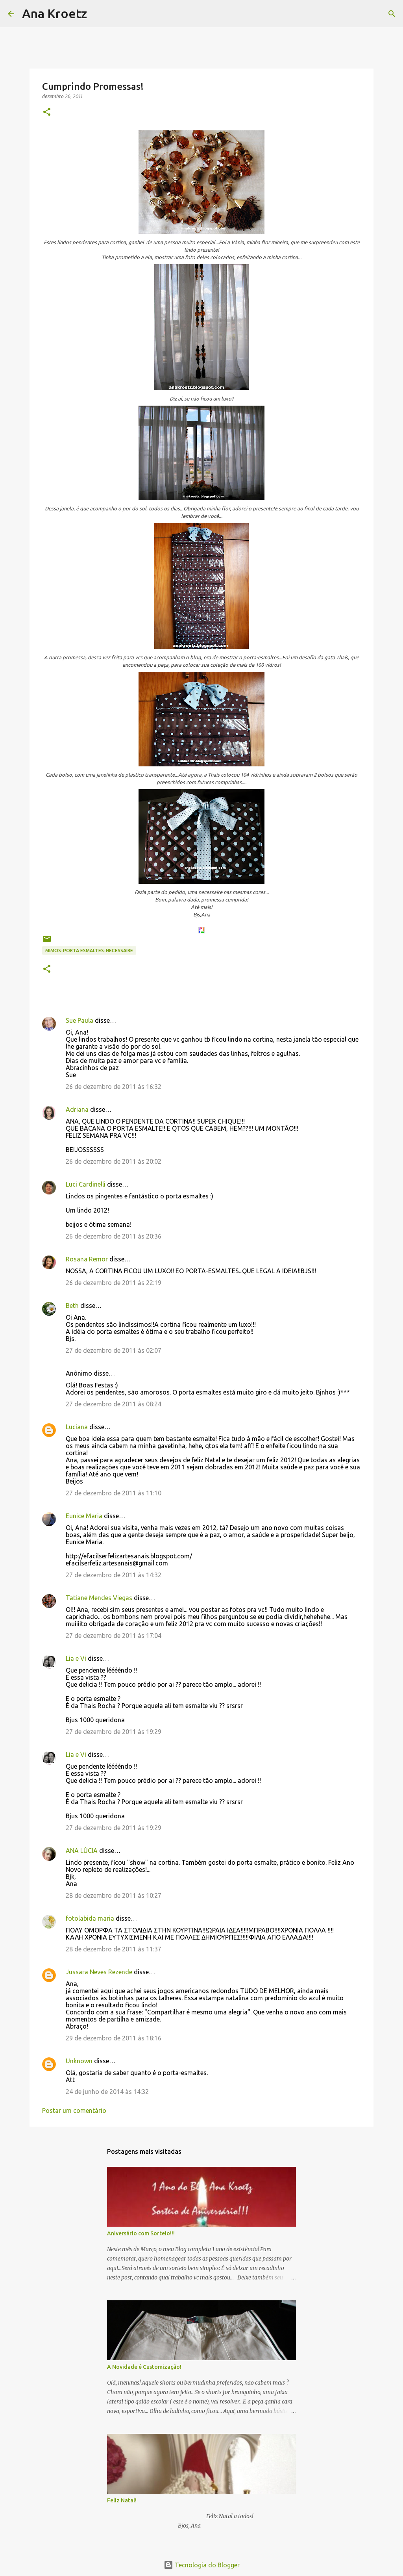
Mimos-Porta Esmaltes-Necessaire (89, 950)
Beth (72, 1305)
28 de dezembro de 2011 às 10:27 (113, 1895)
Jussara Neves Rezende (99, 1971)
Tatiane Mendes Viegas (99, 1597)
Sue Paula (79, 1020)
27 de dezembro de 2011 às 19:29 (113, 1731)
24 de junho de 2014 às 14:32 (107, 2091)
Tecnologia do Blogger (202, 2565)
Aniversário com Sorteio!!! (141, 2233)
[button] (47, 112)
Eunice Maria (84, 1515)
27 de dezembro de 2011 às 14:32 (113, 1574)
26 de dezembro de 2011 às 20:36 (113, 1236)
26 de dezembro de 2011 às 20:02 (113, 1161)
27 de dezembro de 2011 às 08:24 (113, 1404)
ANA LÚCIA (82, 1850)
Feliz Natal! (122, 2500)
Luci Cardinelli (85, 1184)
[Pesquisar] (98, 13)
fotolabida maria (90, 1918)
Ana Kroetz (54, 13)
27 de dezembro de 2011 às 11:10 (113, 1493)
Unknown (79, 2060)
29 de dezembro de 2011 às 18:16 (113, 2038)
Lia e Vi (76, 1658)
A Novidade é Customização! (144, 2367)
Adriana (77, 1109)
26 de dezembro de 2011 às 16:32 (113, 1086)
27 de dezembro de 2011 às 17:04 (113, 1635)
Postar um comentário (74, 2110)
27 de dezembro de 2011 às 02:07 (113, 1350)
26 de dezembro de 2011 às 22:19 (113, 1282)
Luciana (77, 1426)
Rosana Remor (87, 1259)
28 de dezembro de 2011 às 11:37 (113, 1949)
